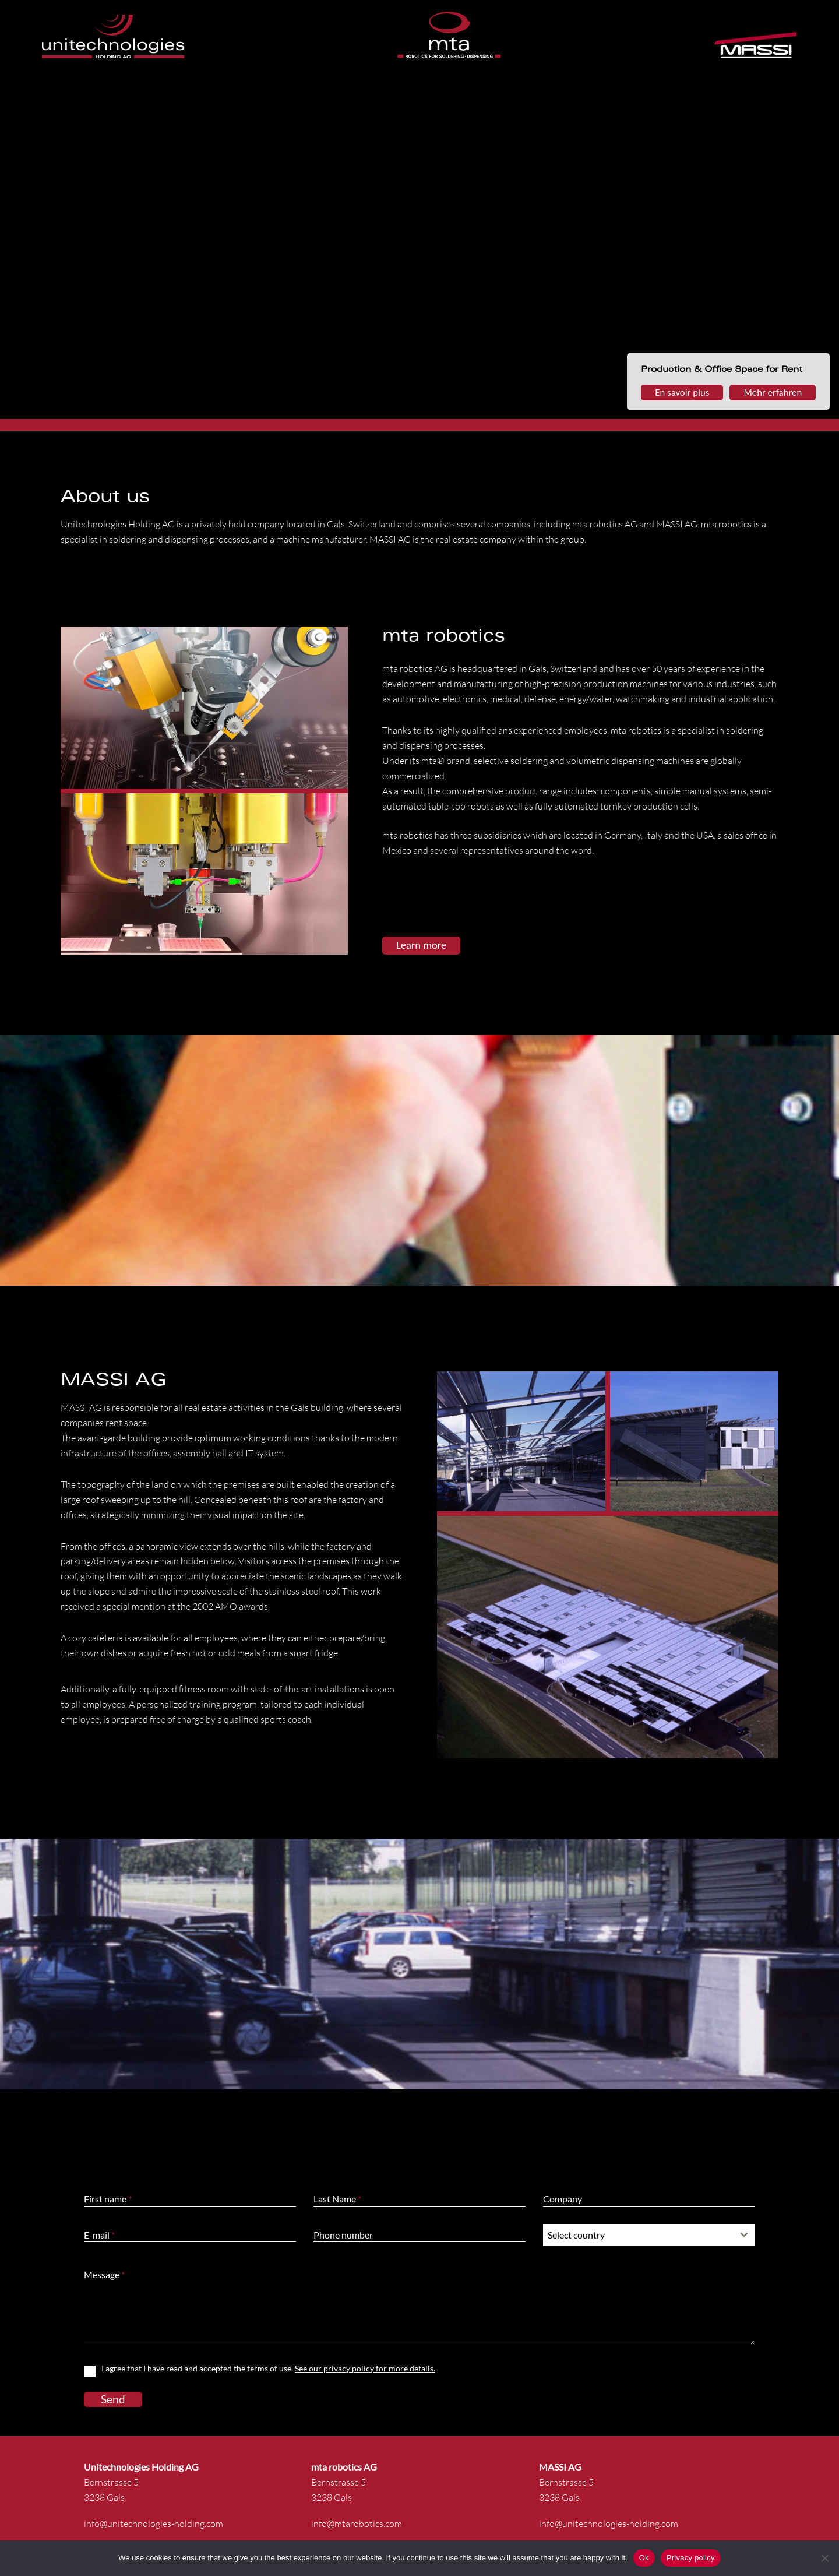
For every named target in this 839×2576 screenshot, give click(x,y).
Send (113, 2399)
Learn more (421, 945)
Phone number (343, 2234)
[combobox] (649, 2235)
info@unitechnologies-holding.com (153, 2523)
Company (562, 2198)
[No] (824, 2558)
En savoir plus (682, 392)
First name (108, 2198)
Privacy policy (691, 2557)
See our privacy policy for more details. (365, 2368)
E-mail (99, 2234)
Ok (644, 2557)
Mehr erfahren (772, 392)
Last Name (337, 2198)
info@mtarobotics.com (356, 2523)
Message (104, 2274)
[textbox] (638, 2235)
